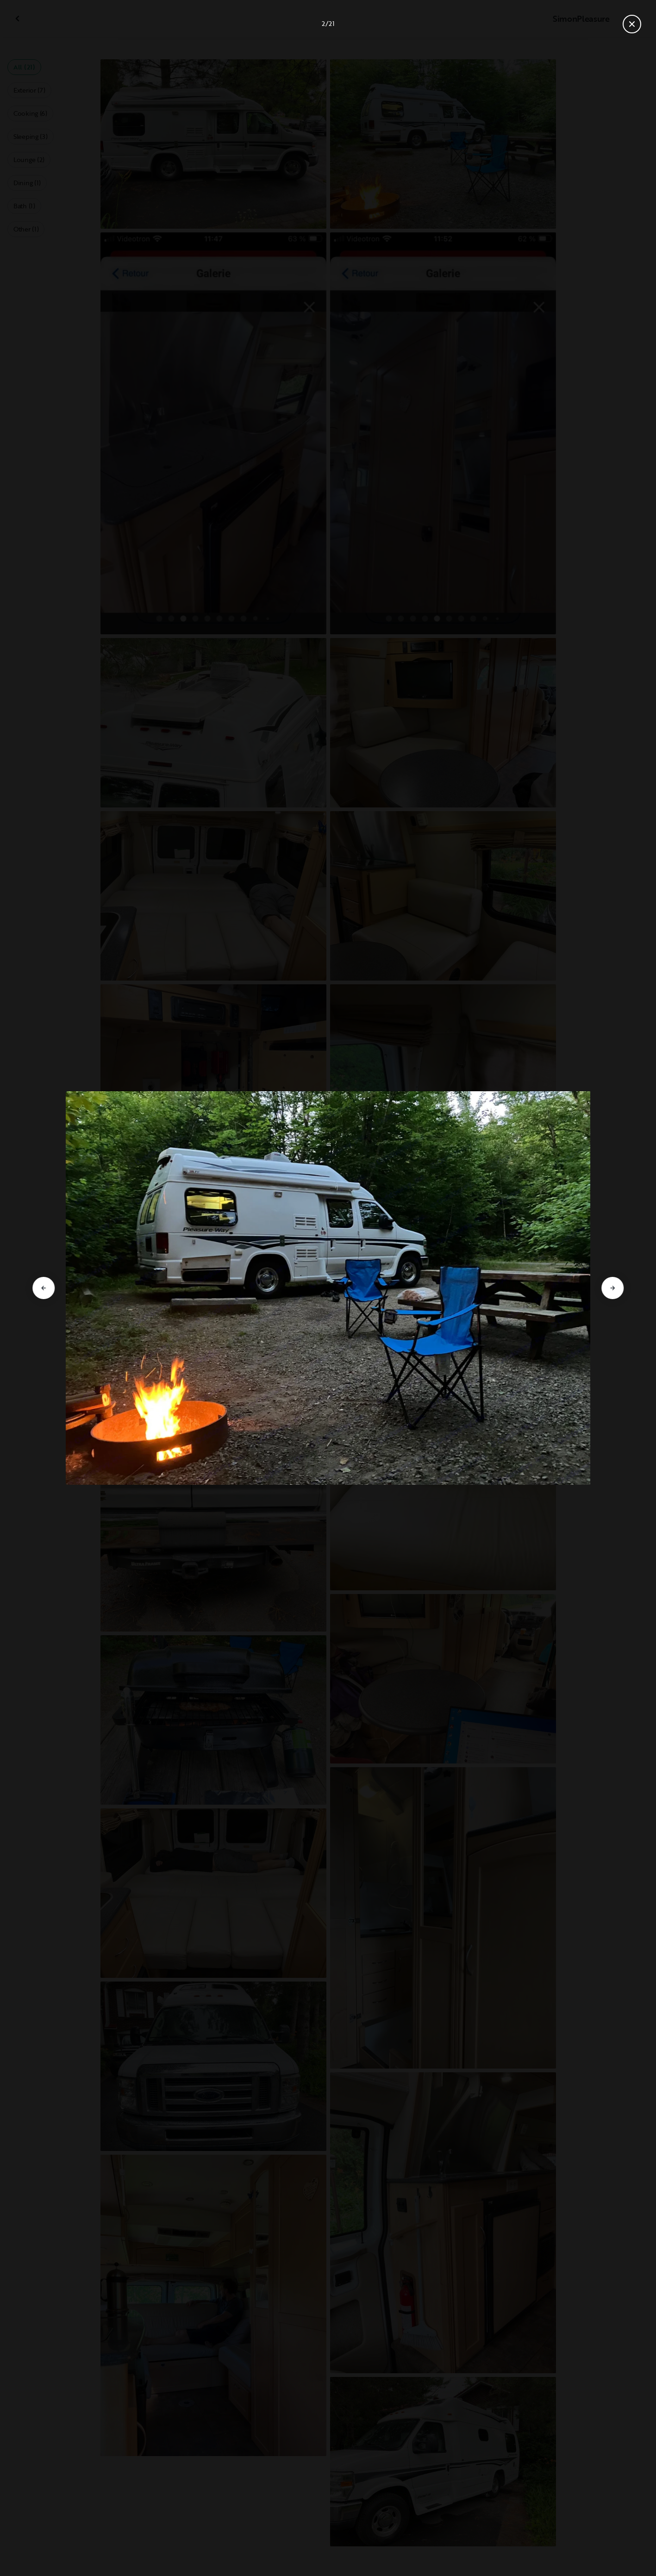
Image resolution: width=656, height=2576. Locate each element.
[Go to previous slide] (43, 1288)
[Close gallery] (632, 24)
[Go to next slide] (612, 1288)
